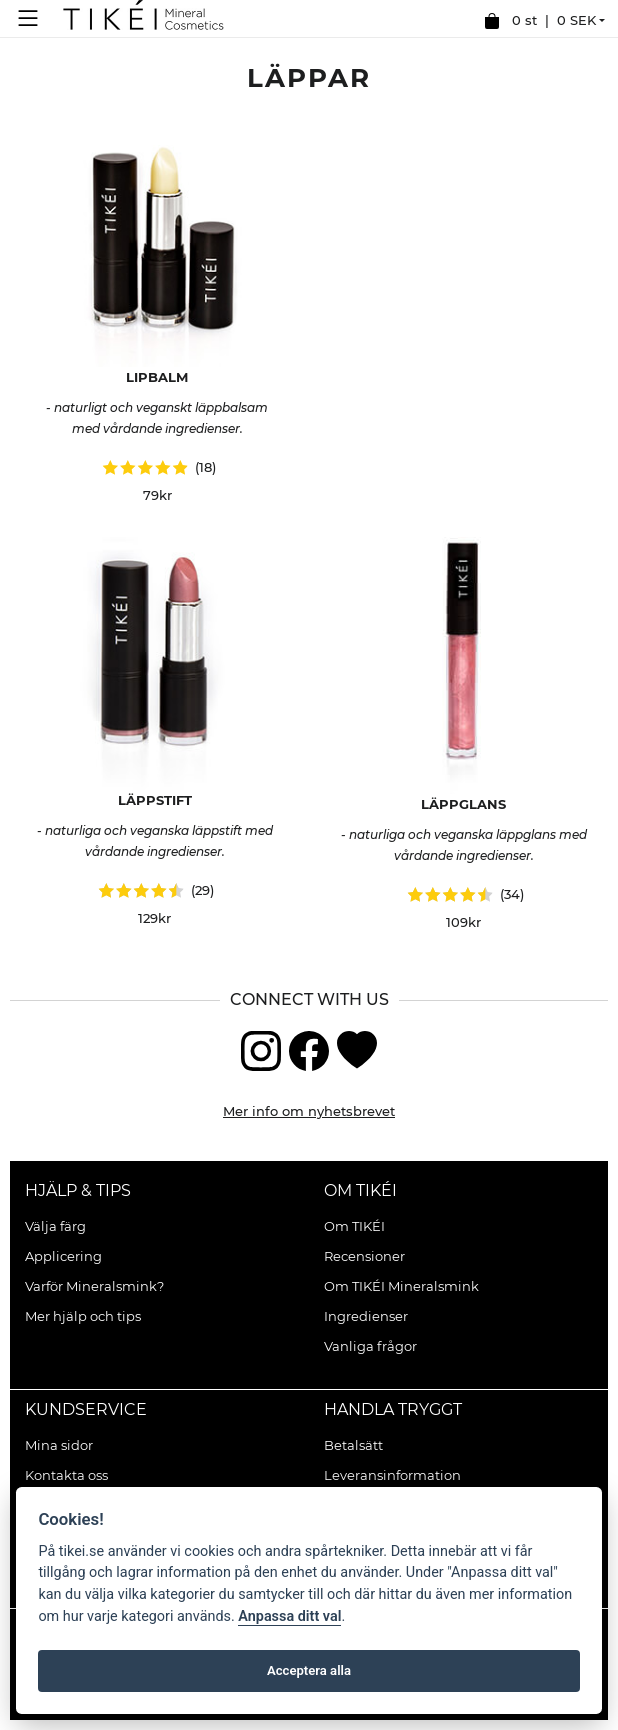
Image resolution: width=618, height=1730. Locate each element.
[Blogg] (357, 1049)
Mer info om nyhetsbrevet (309, 1111)
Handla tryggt (393, 1409)
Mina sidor (59, 1445)
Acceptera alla (309, 1670)
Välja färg (55, 1226)
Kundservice (86, 1409)
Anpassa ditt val (289, 1616)
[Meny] (33, 18)
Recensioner (364, 1256)
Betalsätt (353, 1445)
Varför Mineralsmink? (94, 1286)
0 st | (540, 21)
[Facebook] (309, 1049)
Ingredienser (366, 1316)
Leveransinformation (392, 1475)
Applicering (63, 1256)
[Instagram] (261, 1049)
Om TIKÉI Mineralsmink (401, 1286)
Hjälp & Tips (78, 1190)
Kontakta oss (66, 1475)
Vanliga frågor (370, 1346)
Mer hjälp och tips (83, 1316)
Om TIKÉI (360, 1190)
